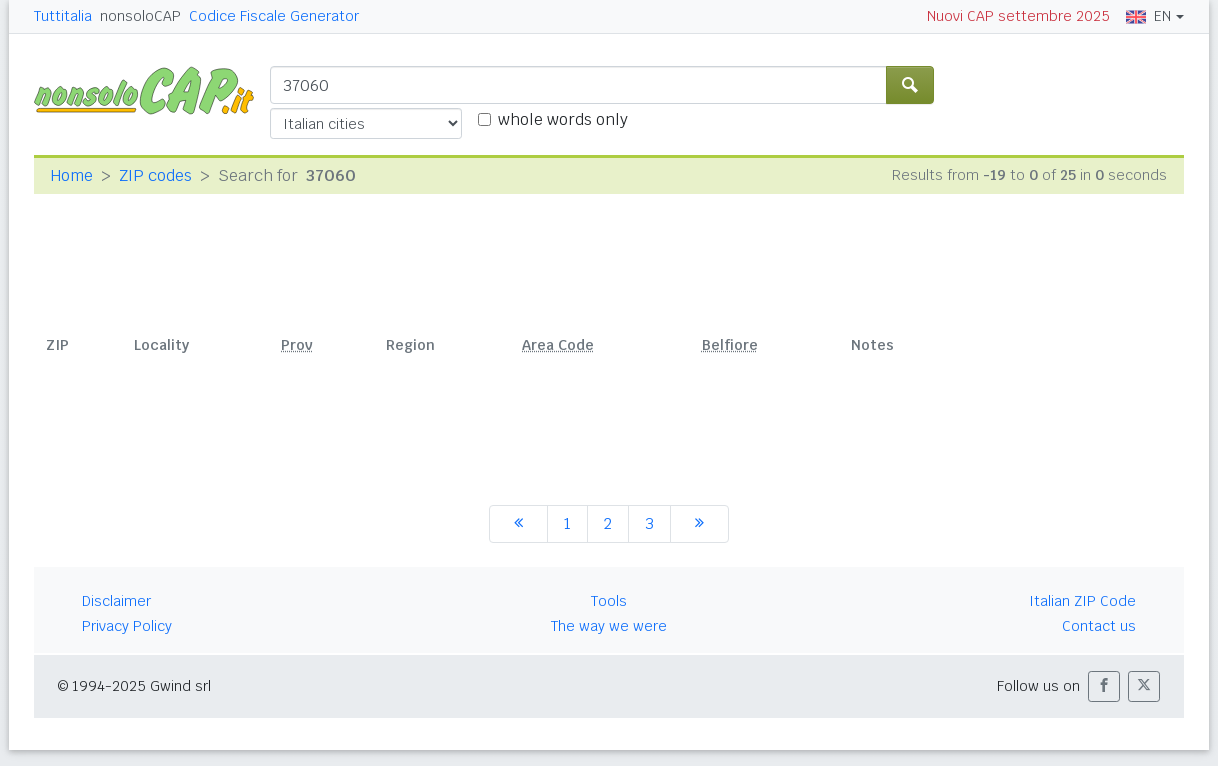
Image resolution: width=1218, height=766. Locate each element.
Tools (609, 601)
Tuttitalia (63, 16)
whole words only (563, 119)
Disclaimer (116, 601)
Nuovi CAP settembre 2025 (1018, 16)
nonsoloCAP (140, 16)
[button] (1104, 686)
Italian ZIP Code (1082, 601)
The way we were (609, 626)
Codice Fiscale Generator (274, 16)
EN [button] (1148, 16)
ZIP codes (155, 175)
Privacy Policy (127, 626)
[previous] (518, 524)
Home (71, 175)
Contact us (1099, 626)
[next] (699, 524)
